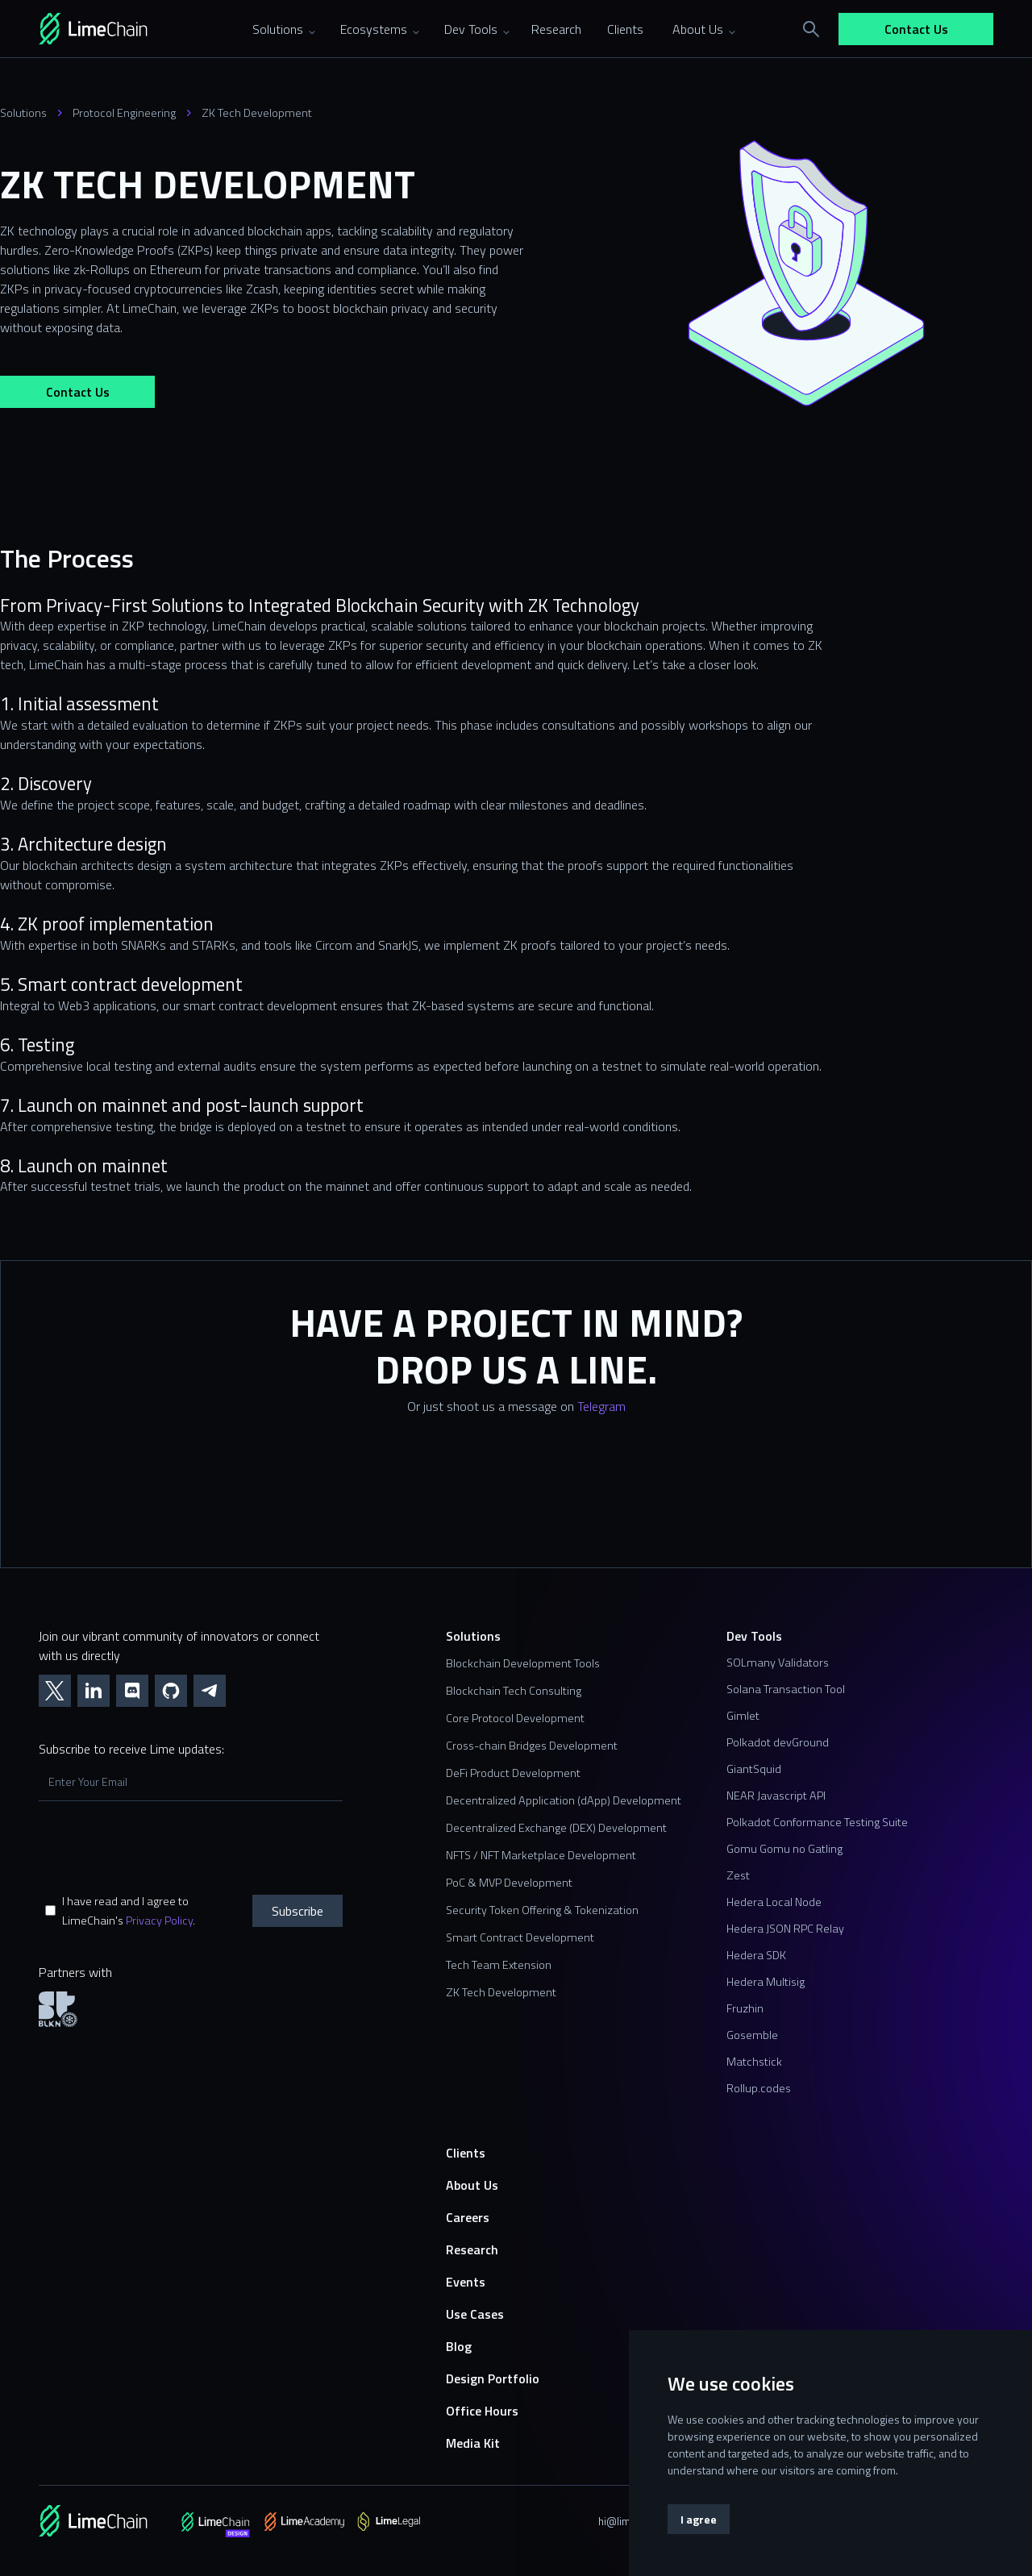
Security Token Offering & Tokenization (542, 1910)
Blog (459, 2346)
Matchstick (754, 2061)
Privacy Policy (159, 1920)
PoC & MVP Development (509, 1882)
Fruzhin (745, 2008)
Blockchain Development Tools (523, 1663)
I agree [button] (698, 2519)
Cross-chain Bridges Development (532, 1745)
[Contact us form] (516, 1502)
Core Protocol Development (515, 1718)
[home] (116, 29)
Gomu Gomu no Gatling (784, 1849)
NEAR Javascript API (776, 1795)
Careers (467, 2217)
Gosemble (752, 2035)
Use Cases (475, 2314)
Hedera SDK (756, 1955)
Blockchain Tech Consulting (513, 1691)
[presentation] (161, 1847)
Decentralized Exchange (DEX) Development (556, 1828)
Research (472, 2249)
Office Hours (482, 2410)
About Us (472, 2185)
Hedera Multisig (765, 1982)
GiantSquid (753, 1769)
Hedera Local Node (774, 1902)
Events (465, 2281)
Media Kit (473, 2443)
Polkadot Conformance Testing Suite (817, 1822)
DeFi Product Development (513, 1773)
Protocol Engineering (124, 113)
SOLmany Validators (777, 1662)
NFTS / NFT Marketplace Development (541, 1855)
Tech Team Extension (498, 1965)
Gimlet (742, 1716)
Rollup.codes (758, 2088)
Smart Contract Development (520, 1937)
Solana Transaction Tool (785, 1689)
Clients (465, 2152)
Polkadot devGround (777, 1742)
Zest (738, 1875)
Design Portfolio (492, 2378)
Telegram (601, 1406)
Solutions (23, 113)
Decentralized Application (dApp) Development (563, 1800)
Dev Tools (754, 1636)
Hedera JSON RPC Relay (785, 1928)
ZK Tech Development (257, 113)
